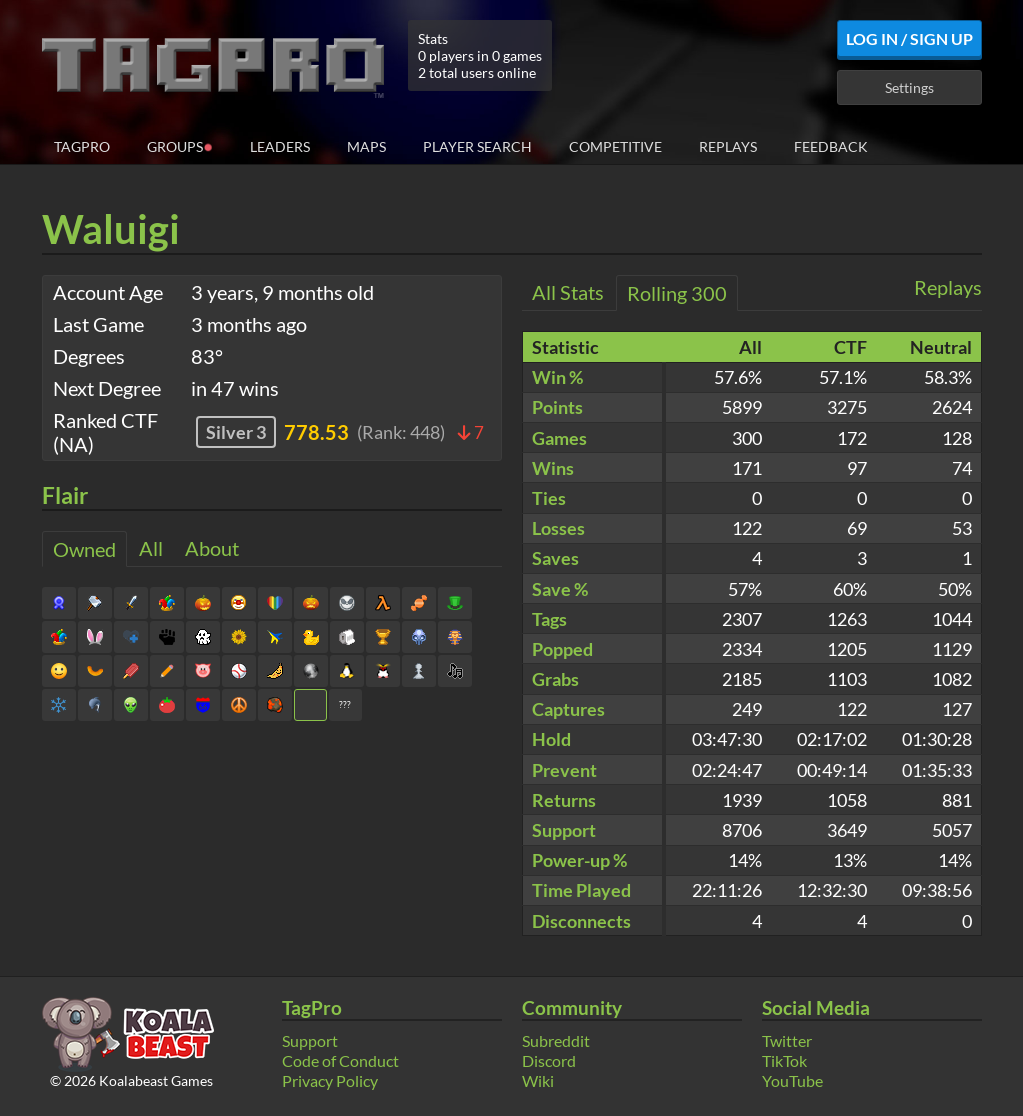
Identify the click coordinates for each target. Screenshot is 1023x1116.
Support (310, 1040)
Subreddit (556, 1040)
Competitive (615, 146)
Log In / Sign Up (909, 38)
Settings (909, 87)
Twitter (787, 1040)
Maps (366, 146)
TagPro (82, 146)
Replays (728, 146)
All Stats (568, 292)
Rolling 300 (677, 293)
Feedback (831, 146)
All (151, 548)
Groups (180, 145)
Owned (84, 549)
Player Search (477, 146)
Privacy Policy (330, 1080)
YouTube (792, 1080)
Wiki (538, 1080)
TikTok (784, 1060)
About (212, 548)
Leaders (280, 146)
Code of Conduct (340, 1060)
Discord (549, 1060)
